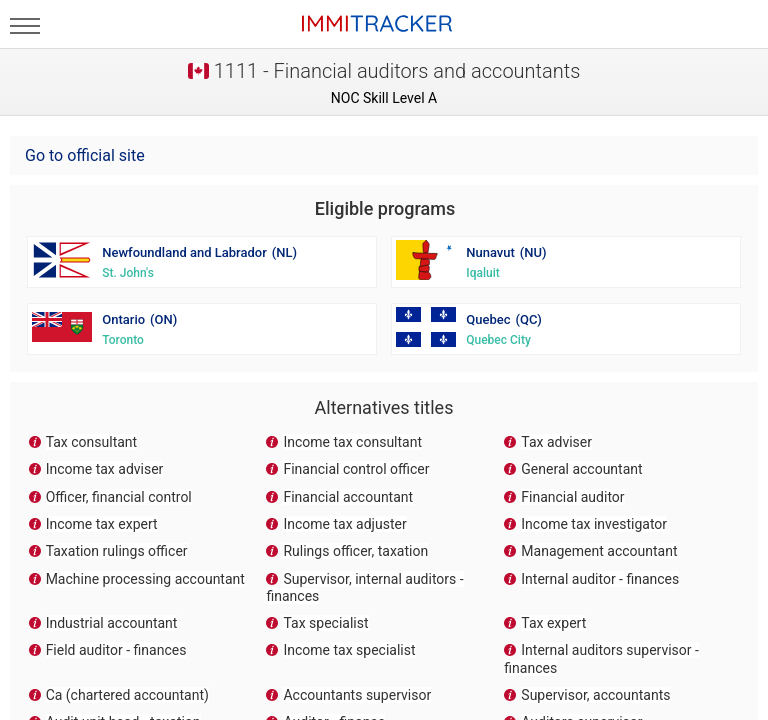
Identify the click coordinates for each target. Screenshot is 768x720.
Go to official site (85, 155)
